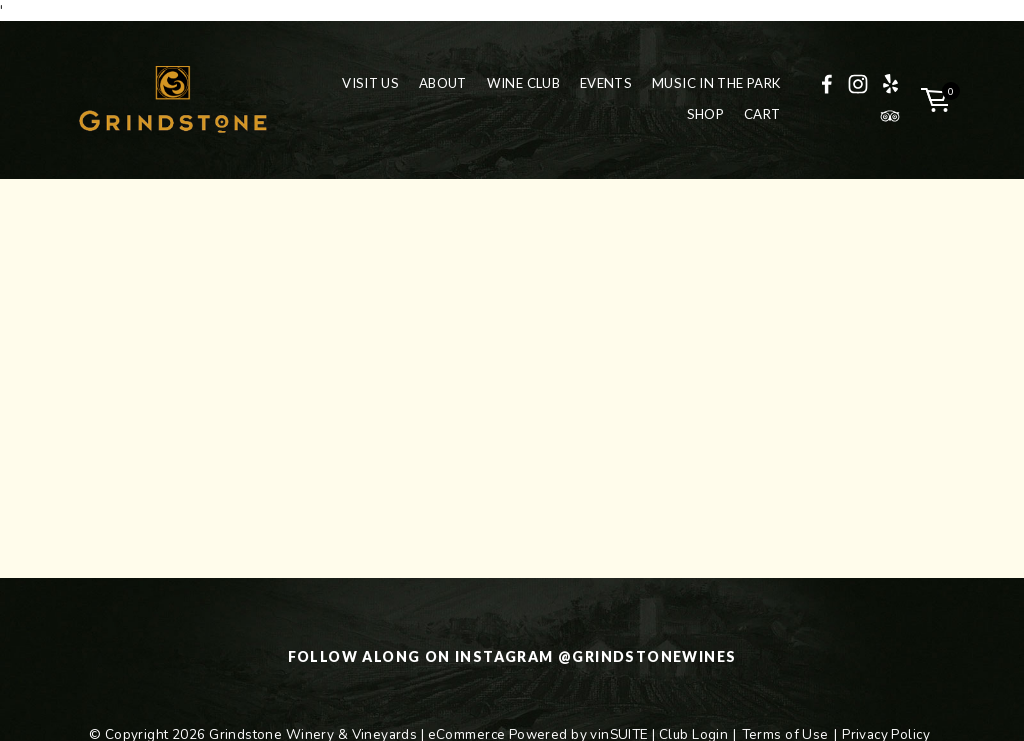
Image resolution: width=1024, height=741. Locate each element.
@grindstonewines (647, 656)
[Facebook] (827, 84)
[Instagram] (858, 84)
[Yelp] (890, 84)
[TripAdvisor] (890, 116)
